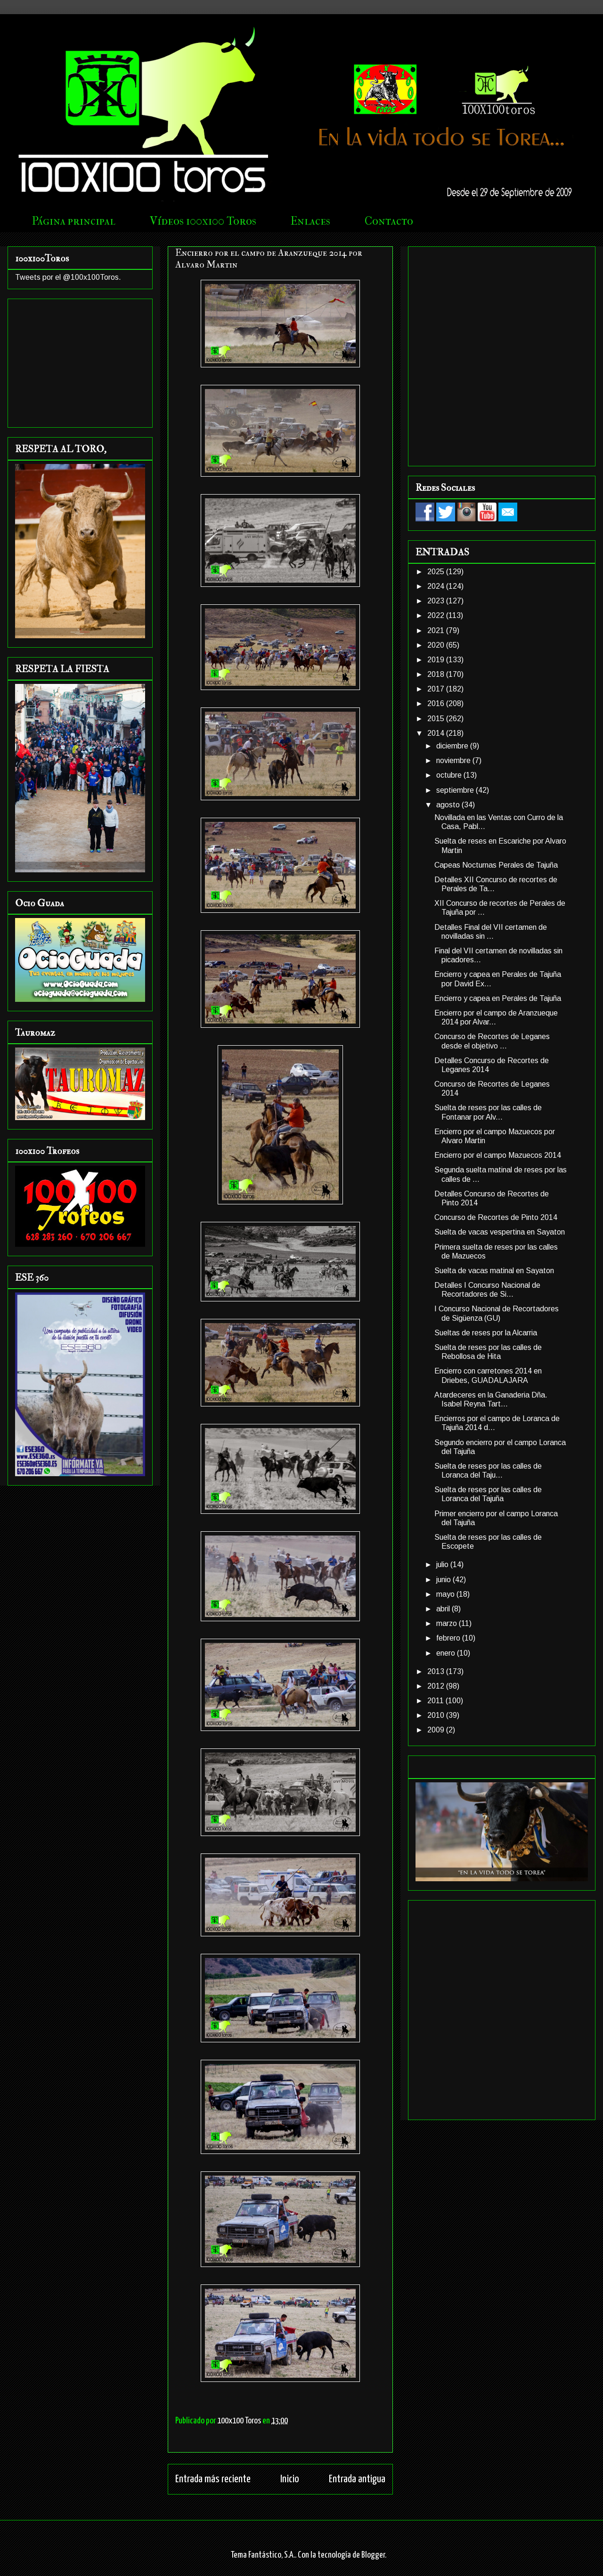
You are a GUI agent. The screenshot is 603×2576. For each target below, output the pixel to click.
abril (444, 1609)
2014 (436, 733)
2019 (436, 660)
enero (446, 1653)
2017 (436, 689)
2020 (436, 645)
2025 (436, 572)
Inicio (289, 2479)
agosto (449, 805)
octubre (450, 775)
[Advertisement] (104, 354)
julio (443, 1564)
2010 (436, 1715)
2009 (436, 1730)
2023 (436, 601)
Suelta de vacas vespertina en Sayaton (499, 1232)
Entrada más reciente (213, 2479)
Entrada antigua (357, 2479)
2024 (436, 586)
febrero (449, 1638)
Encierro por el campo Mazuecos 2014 (497, 1155)
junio (444, 1580)
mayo (446, 1594)
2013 (436, 1671)
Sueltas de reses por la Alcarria (485, 1333)
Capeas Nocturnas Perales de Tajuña (496, 865)
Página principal (73, 221)
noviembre (454, 760)
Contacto (389, 221)
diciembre (453, 746)
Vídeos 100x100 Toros (203, 221)
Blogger (373, 2555)
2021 (436, 630)
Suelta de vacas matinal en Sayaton (494, 1271)
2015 (436, 719)
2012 (436, 1686)
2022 (436, 615)
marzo (447, 1623)
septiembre (456, 790)
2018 (436, 674)
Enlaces (310, 221)
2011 (436, 1701)
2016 (436, 703)
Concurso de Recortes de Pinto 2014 (495, 1217)
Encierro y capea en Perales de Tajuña (497, 998)
